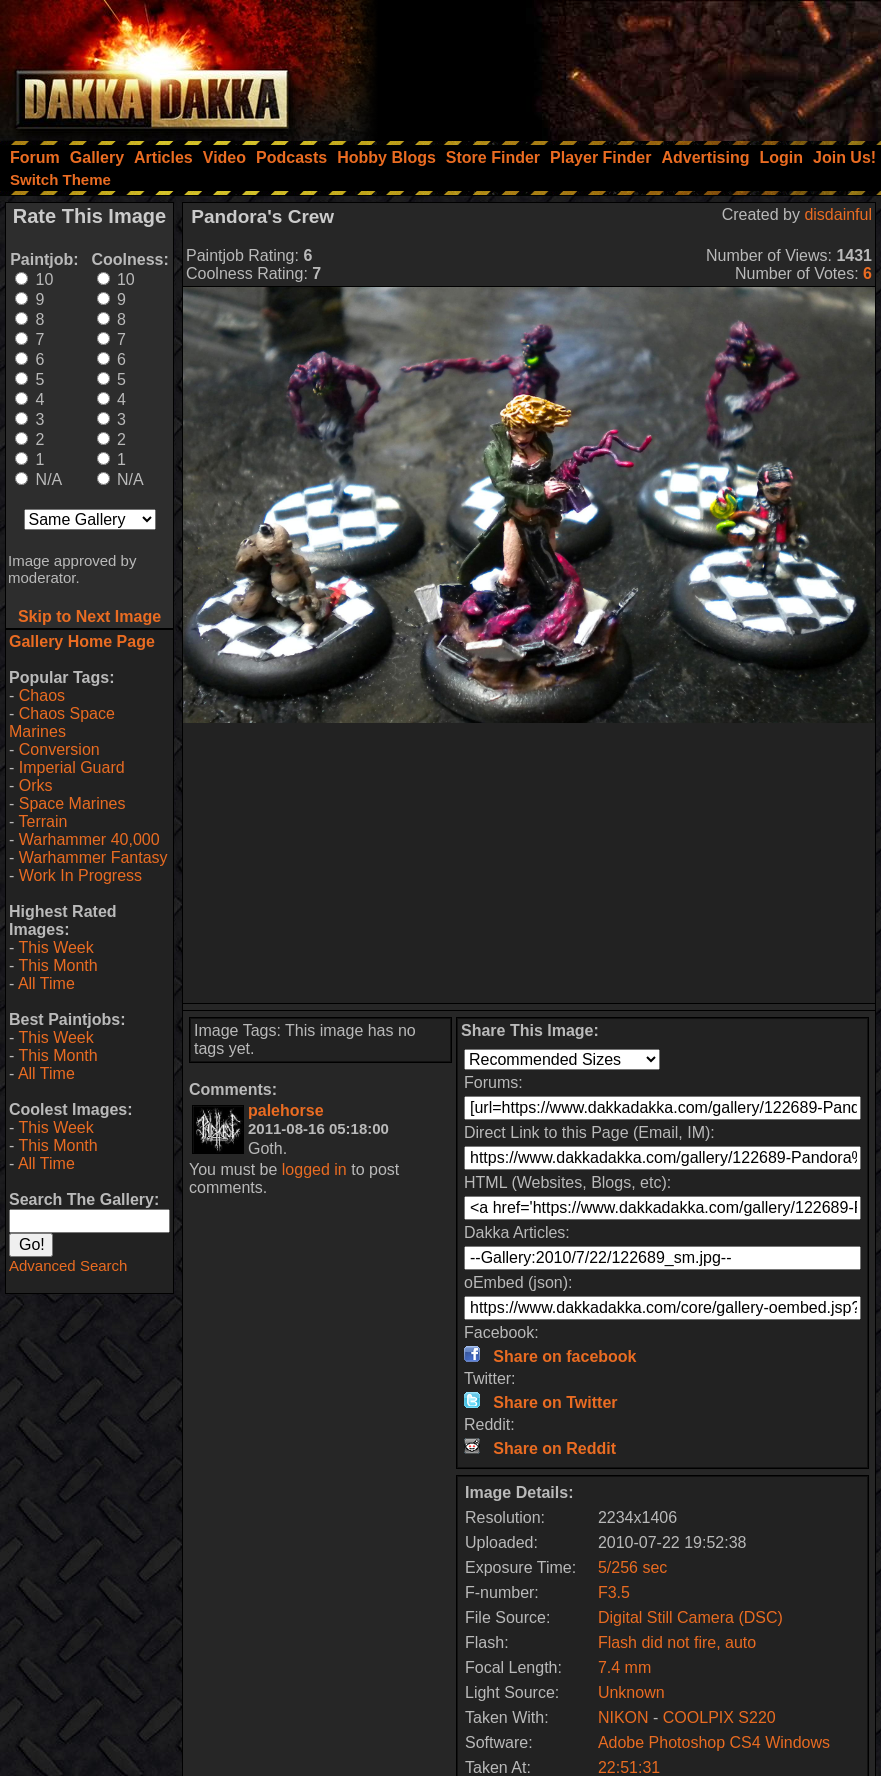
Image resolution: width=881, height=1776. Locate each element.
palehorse (286, 1110)
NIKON (623, 1717)
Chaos (42, 695)
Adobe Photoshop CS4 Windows (714, 1742)
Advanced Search (68, 1265)
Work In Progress (80, 875)
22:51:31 (629, 1767)
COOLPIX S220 (719, 1717)
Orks (36, 785)
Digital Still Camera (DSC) (690, 1617)
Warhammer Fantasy (93, 857)
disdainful (838, 214)
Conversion (59, 749)
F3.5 (614, 1592)
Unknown (631, 1692)
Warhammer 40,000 (89, 839)
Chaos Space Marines (62, 722)
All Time (46, 983)
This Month (57, 965)
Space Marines (72, 803)
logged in (314, 1169)
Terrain (42, 821)
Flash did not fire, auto (677, 1642)
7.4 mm (624, 1667)
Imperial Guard (72, 767)
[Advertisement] (612, 65)
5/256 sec (632, 1567)
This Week (55, 947)
